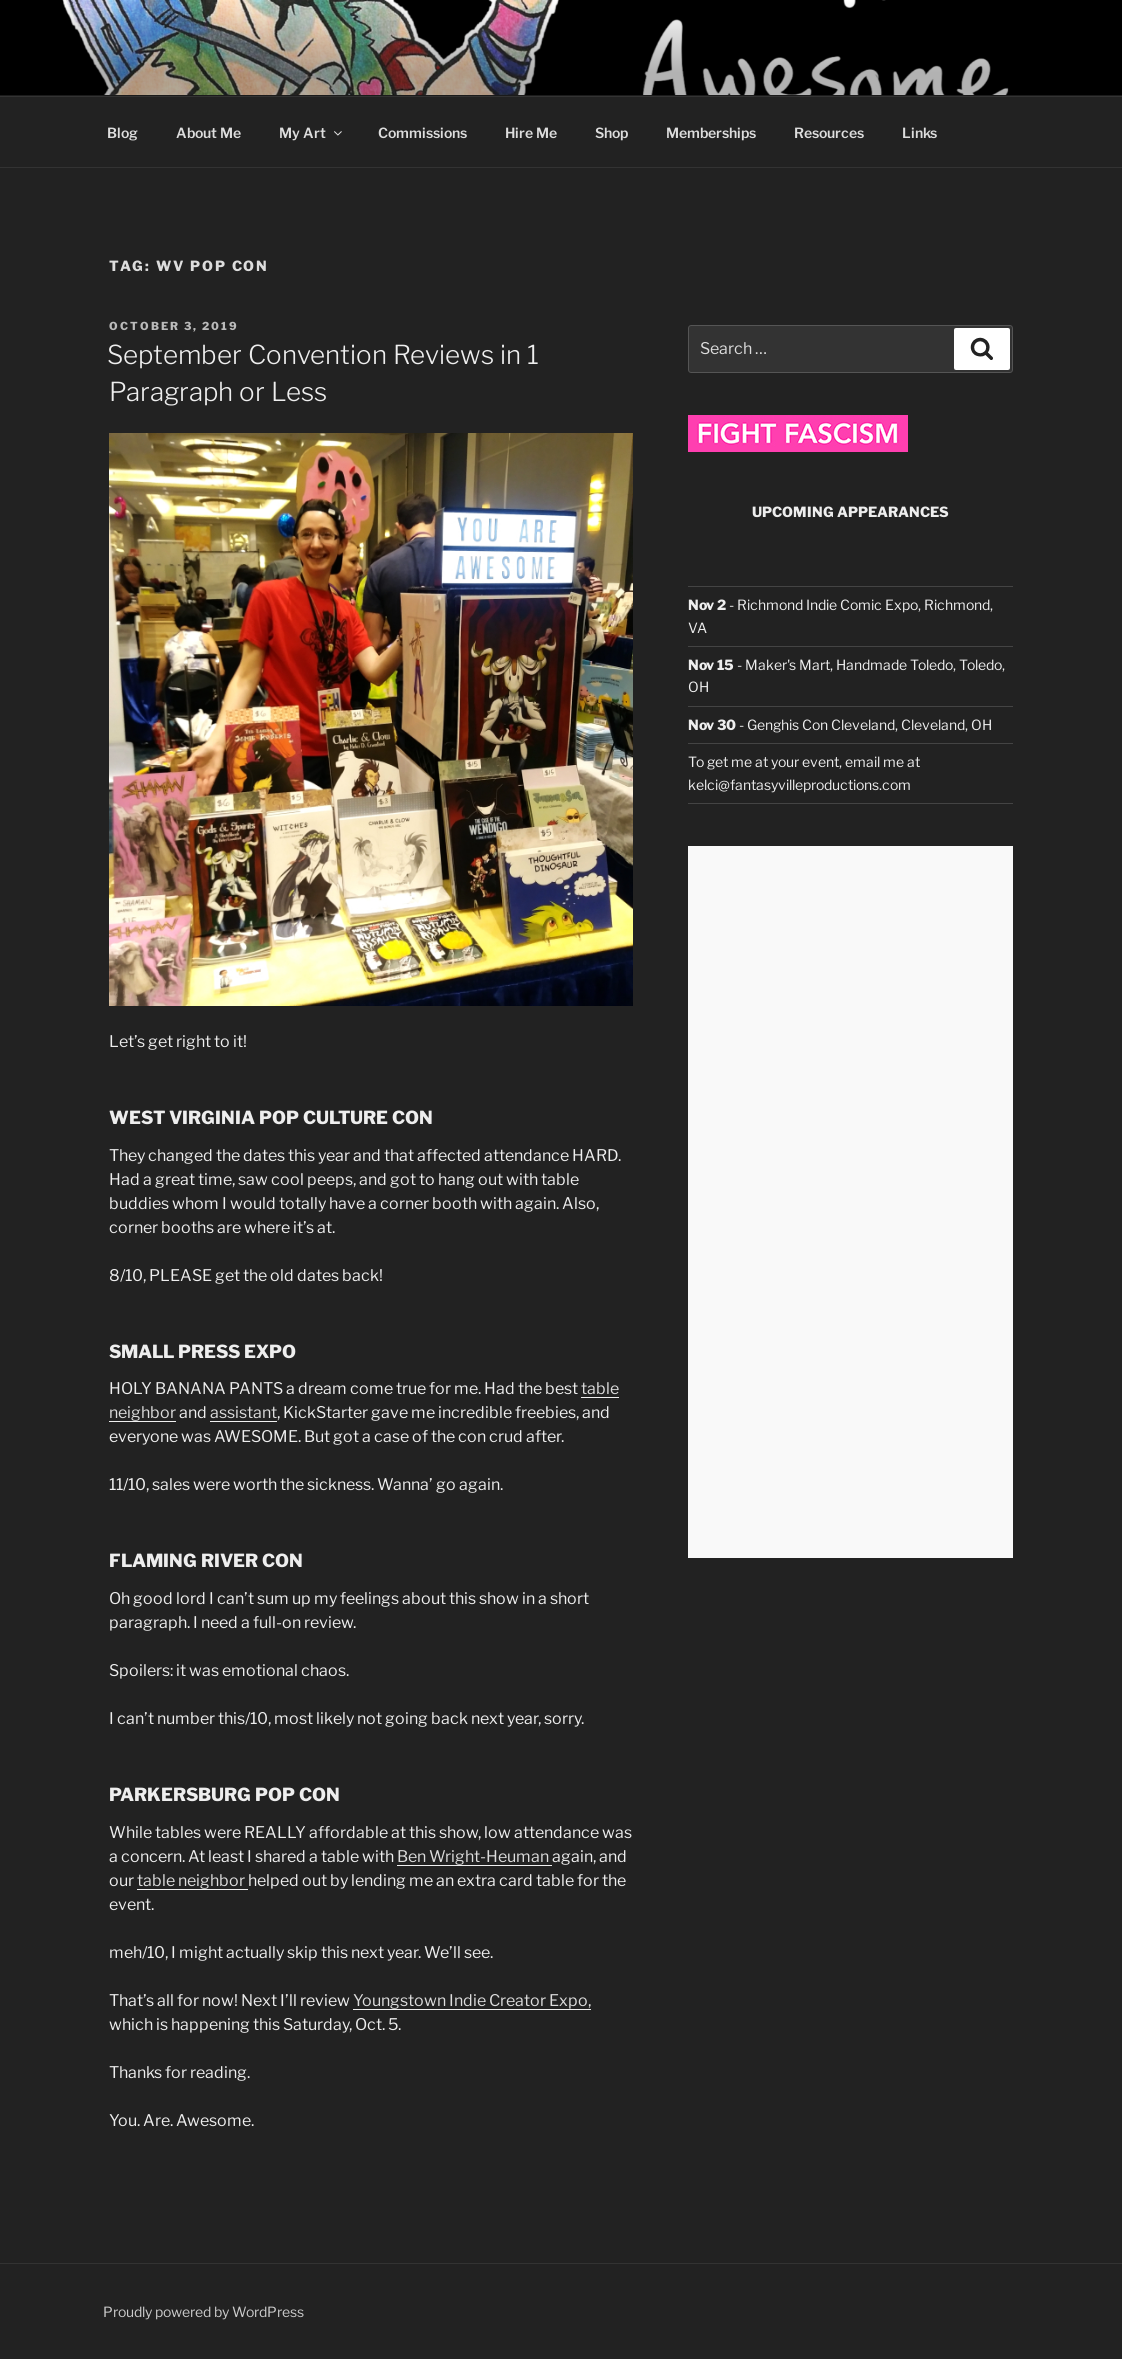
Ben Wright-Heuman (474, 1856)
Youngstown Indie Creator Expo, (472, 2000)
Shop (611, 132)
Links (919, 132)
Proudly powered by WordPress (203, 2311)
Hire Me (531, 132)
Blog (122, 132)
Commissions (422, 132)
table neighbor (192, 1880)
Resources (829, 132)
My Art (312, 132)
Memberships (711, 132)
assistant (243, 1412)
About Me (208, 132)
